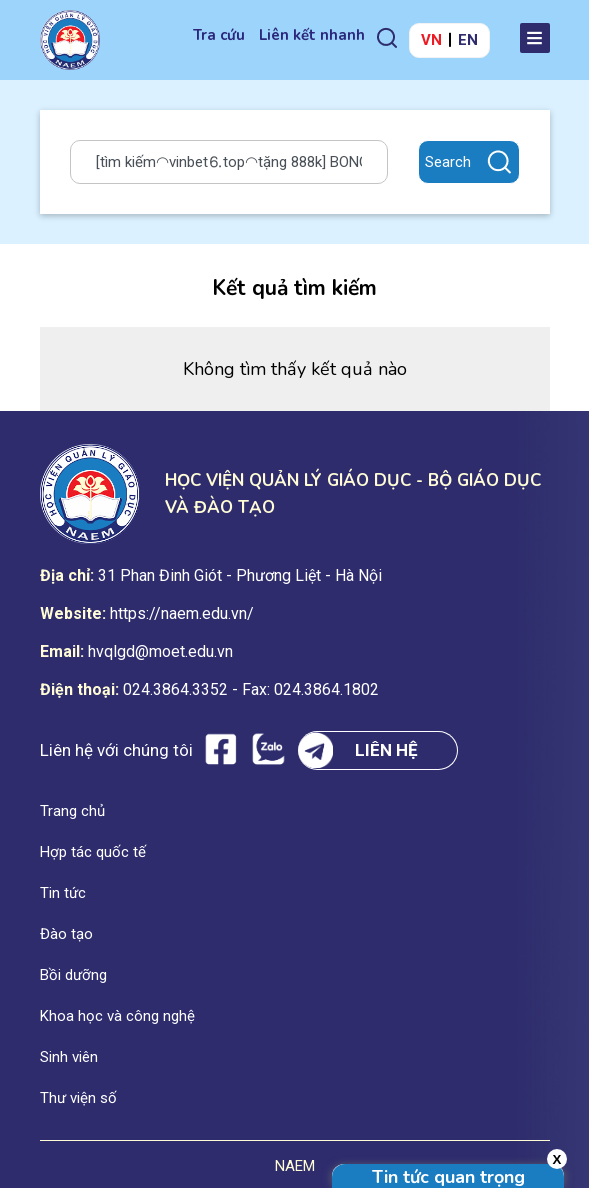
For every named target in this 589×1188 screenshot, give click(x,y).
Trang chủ (72, 811)
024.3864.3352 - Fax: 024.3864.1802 (251, 689)
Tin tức (63, 893)
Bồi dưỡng (73, 975)
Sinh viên (69, 1057)
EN (468, 40)
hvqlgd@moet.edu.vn (160, 651)
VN (431, 40)
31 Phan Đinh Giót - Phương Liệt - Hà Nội (240, 575)
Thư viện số (78, 1098)
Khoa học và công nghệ (117, 1016)
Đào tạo (66, 934)
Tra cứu (219, 35)
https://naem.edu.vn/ (182, 613)
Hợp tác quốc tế (93, 852)
